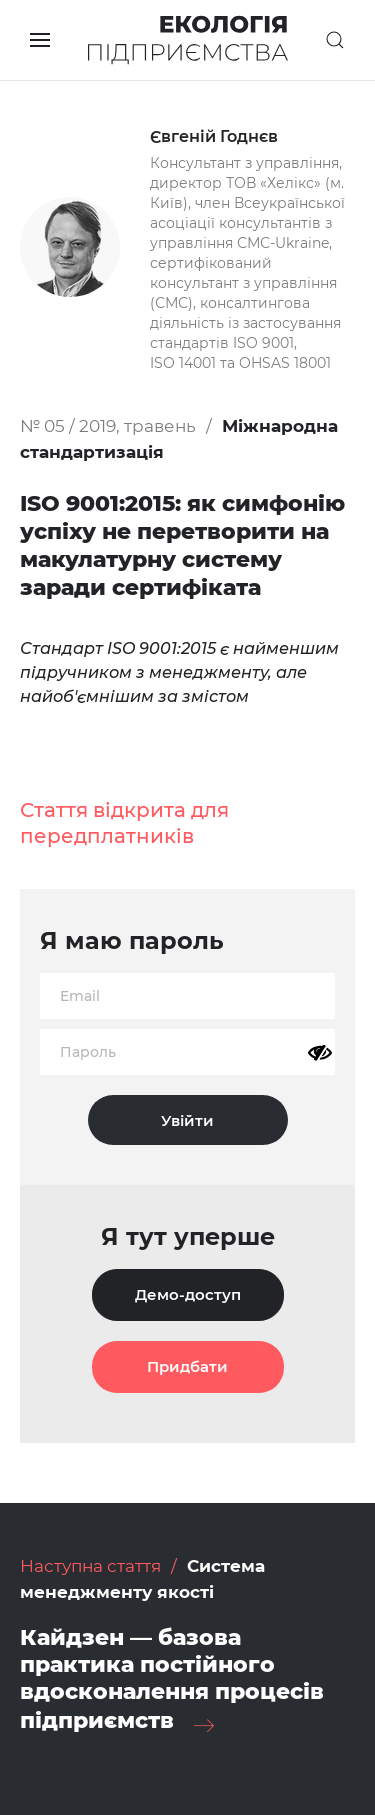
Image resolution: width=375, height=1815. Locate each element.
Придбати (187, 1366)
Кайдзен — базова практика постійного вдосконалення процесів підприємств (172, 1679)
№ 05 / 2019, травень (108, 426)
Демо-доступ (188, 1294)
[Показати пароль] (320, 1053)
